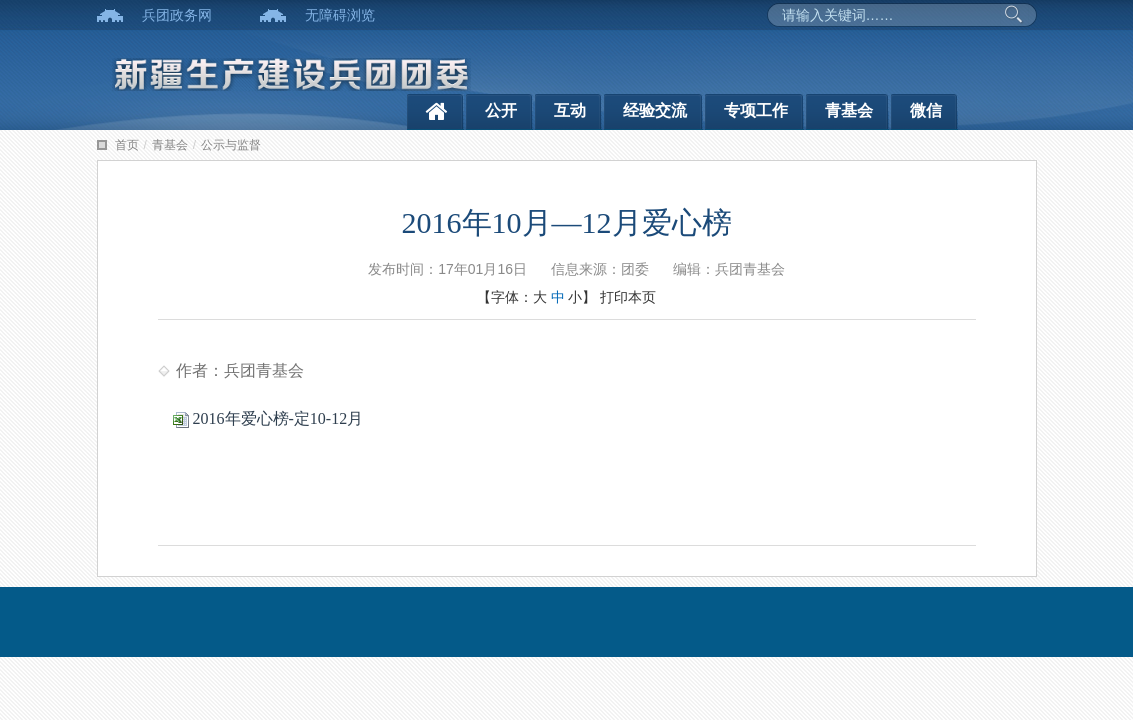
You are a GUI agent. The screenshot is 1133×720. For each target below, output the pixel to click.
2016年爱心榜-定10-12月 (268, 418)
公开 (501, 110)
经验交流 (655, 110)
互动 (570, 110)
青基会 (849, 110)
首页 (127, 145)
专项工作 (756, 110)
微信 (926, 110)
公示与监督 (231, 145)
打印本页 (628, 297)
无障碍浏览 (340, 15)
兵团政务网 (177, 15)
